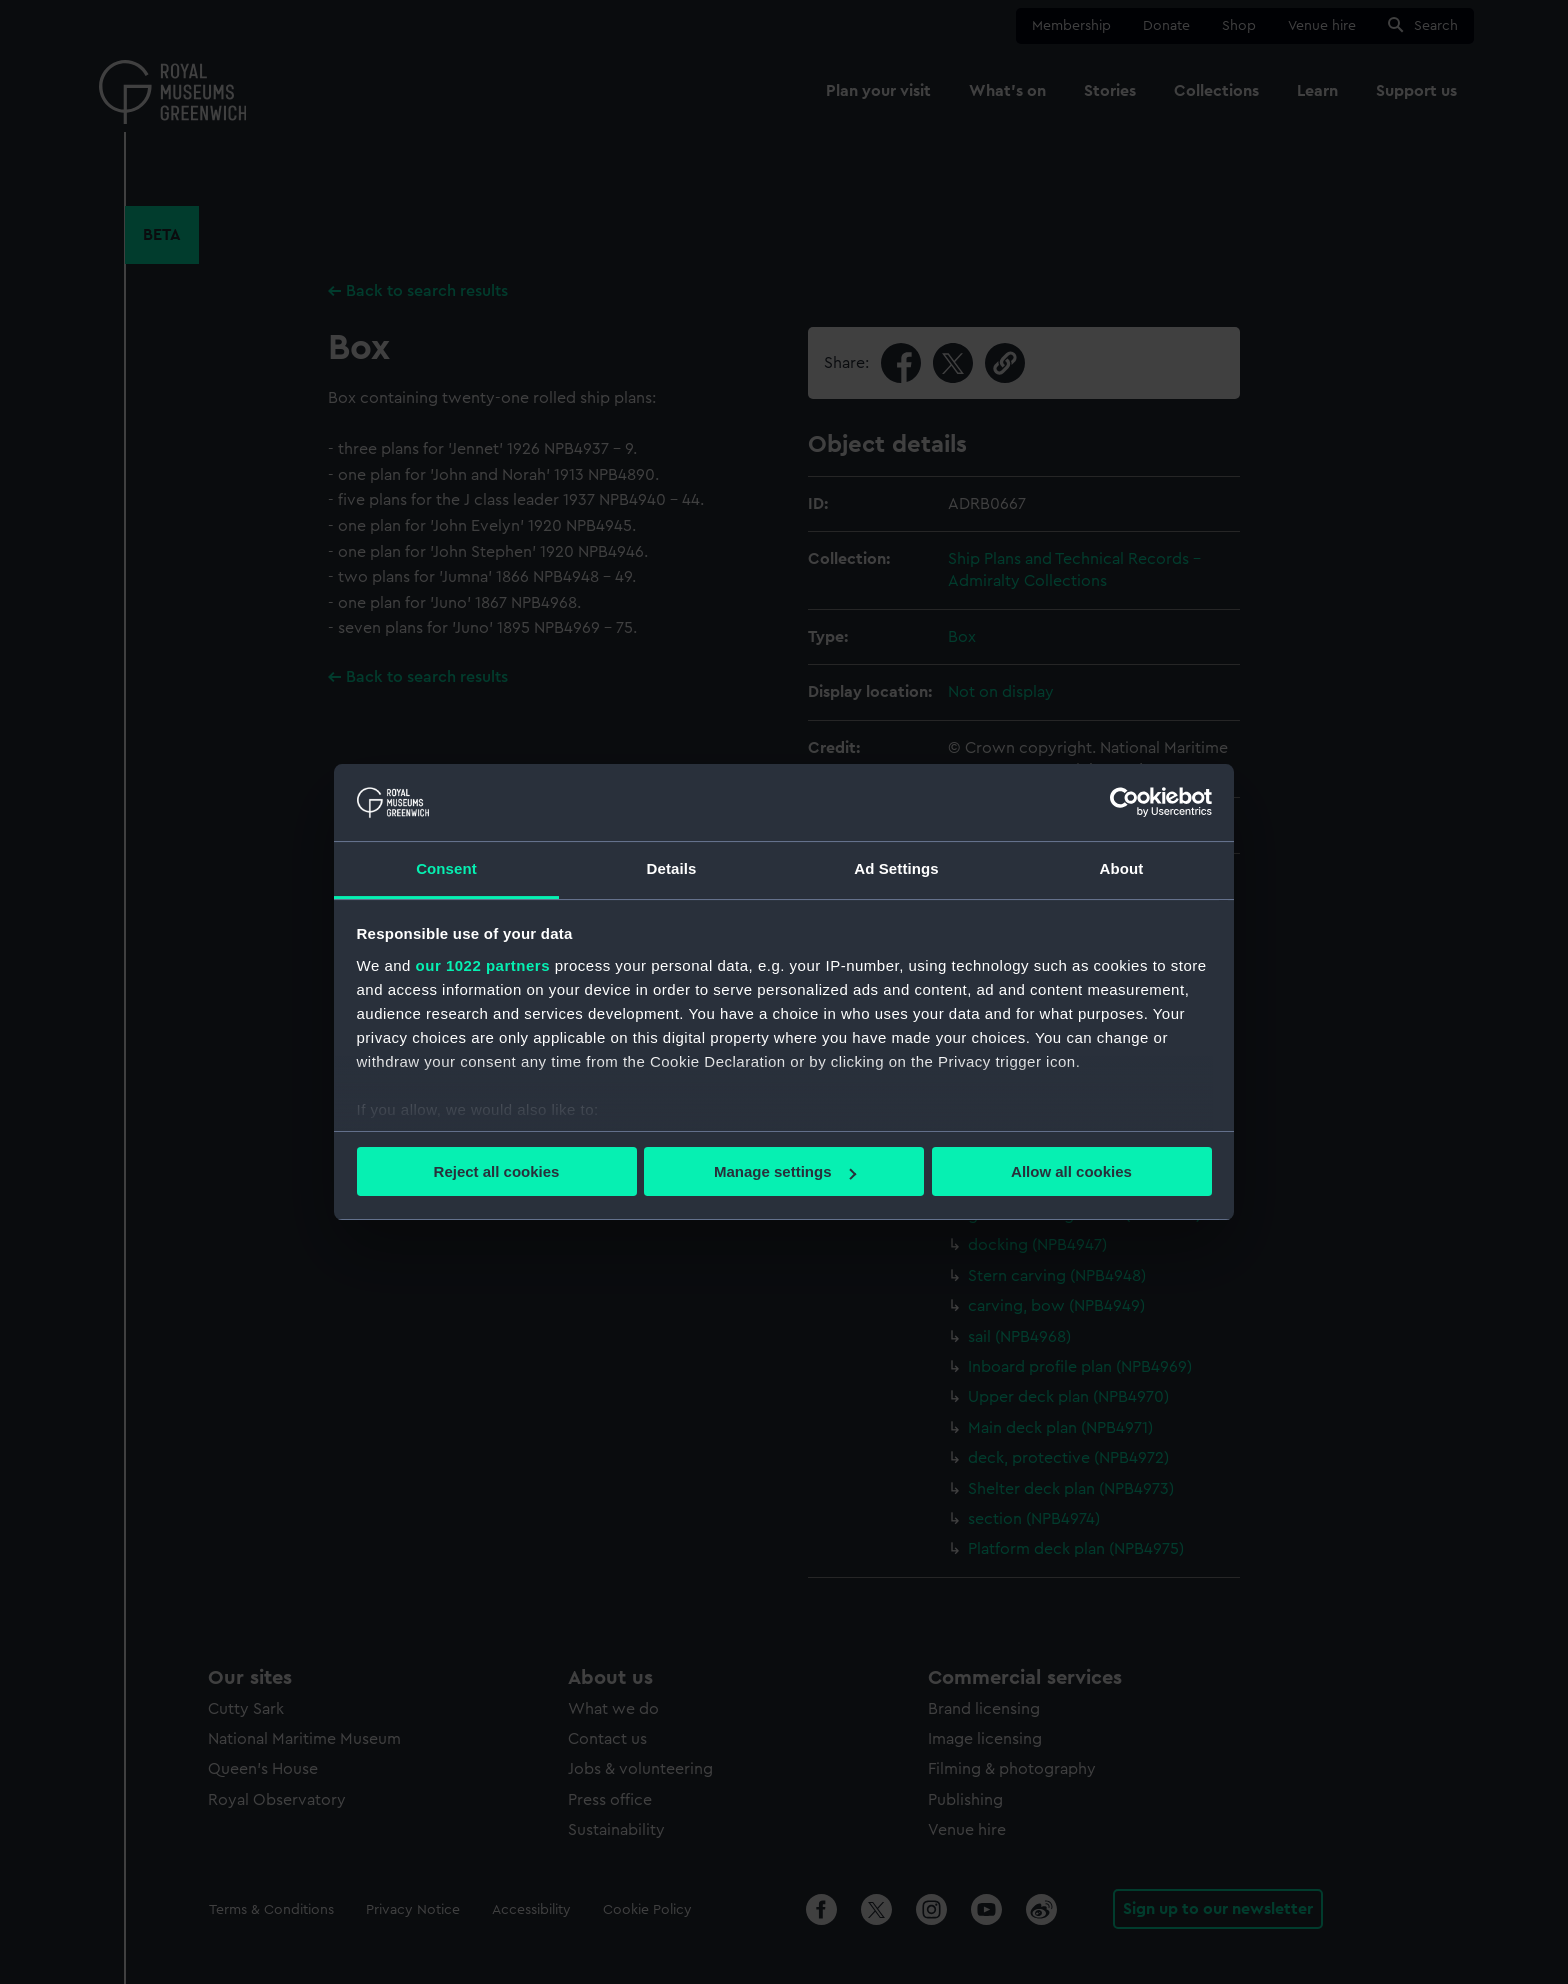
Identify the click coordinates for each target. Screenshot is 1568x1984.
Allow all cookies (1071, 1171)
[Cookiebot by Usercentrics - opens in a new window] (1124, 802)
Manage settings (785, 1171)
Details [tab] (672, 868)
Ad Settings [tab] (896, 868)
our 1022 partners (483, 965)
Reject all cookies (497, 1171)
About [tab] (1122, 868)
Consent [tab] (446, 868)
